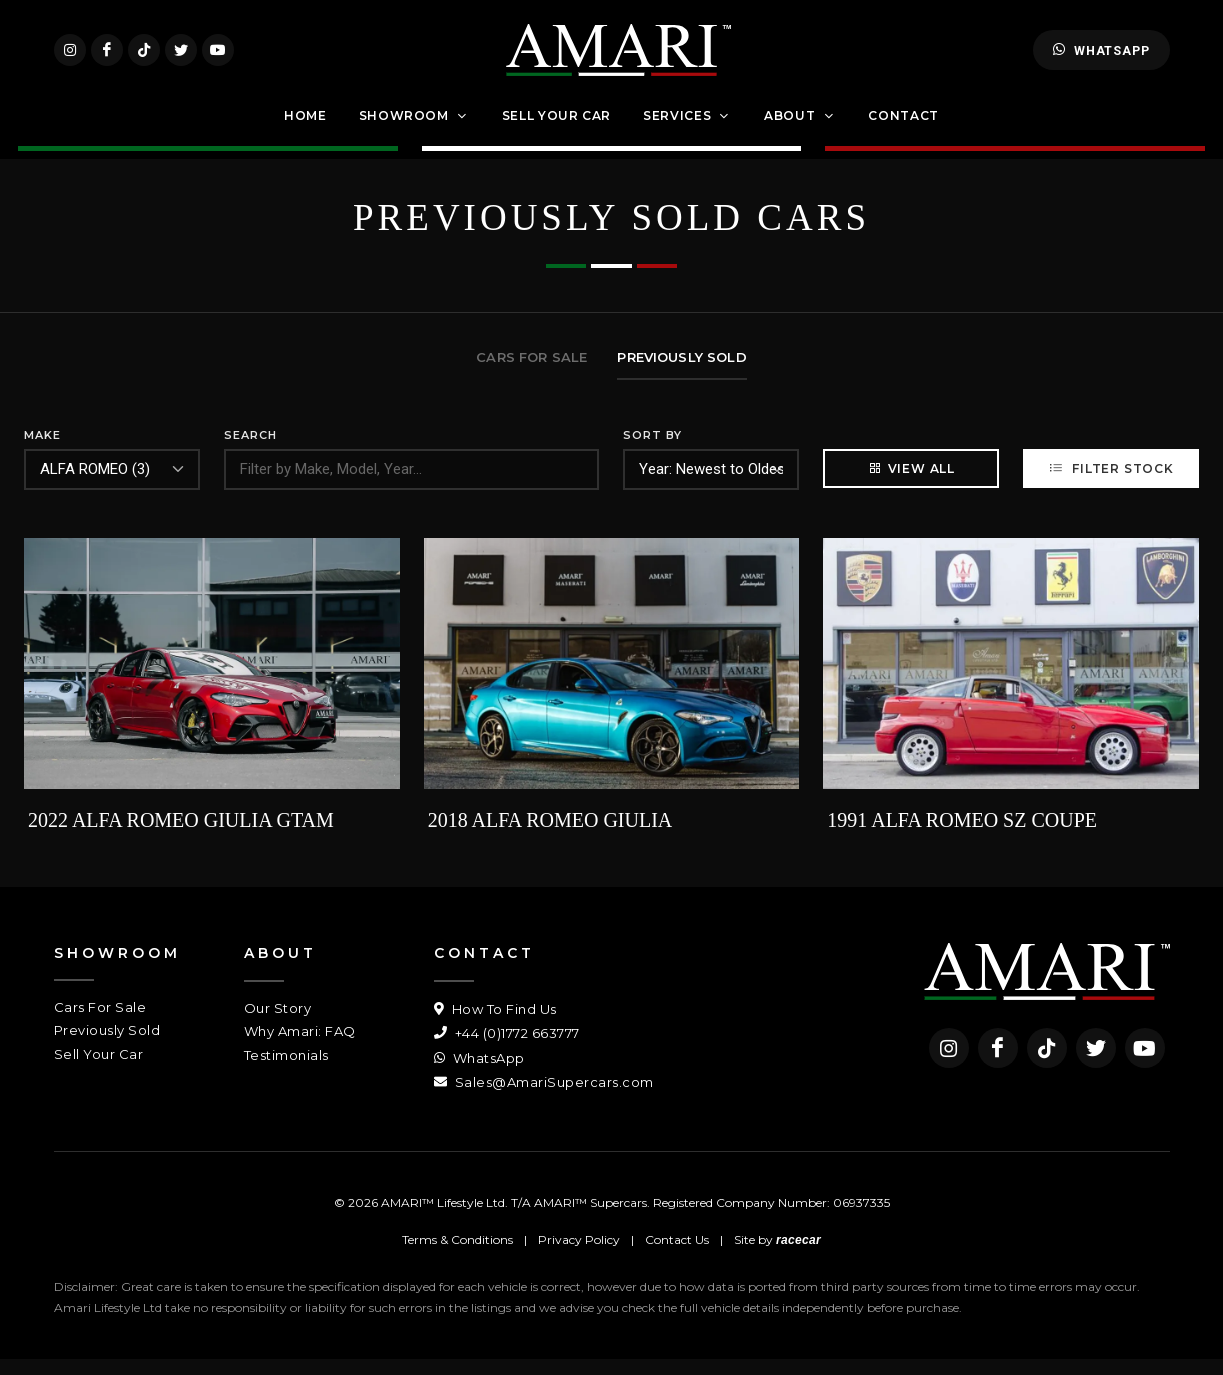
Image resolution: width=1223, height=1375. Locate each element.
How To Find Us (495, 1024)
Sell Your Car (99, 1069)
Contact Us (677, 1255)
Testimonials (286, 1070)
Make (42, 451)
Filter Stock (1110, 484)
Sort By (652, 451)
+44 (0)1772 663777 (507, 1049)
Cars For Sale (100, 1022)
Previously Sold (107, 1046)
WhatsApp (1101, 58)
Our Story (278, 1023)
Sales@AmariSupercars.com (544, 1098)
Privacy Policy (579, 1255)
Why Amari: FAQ (300, 1047)
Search (250, 451)
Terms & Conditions (457, 1255)
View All (911, 484)
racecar (798, 1256)
